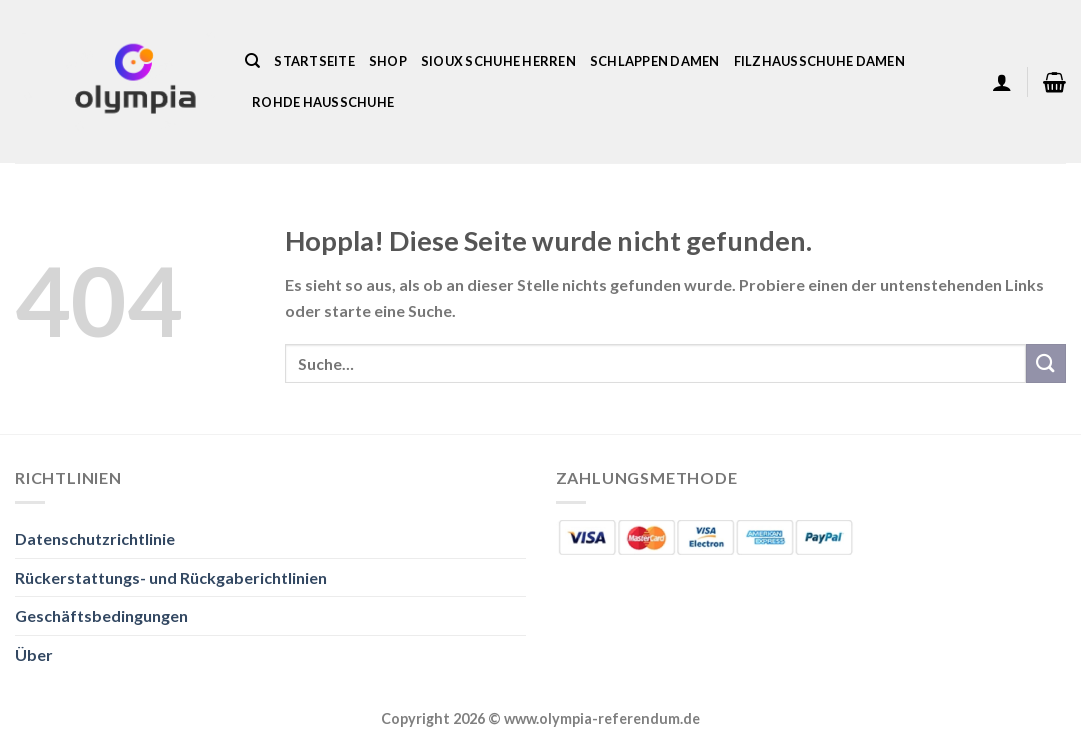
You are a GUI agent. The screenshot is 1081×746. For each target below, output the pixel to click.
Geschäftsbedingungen (101, 615)
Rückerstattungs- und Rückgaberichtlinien (171, 577)
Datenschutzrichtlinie (95, 538)
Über (34, 654)
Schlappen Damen (655, 61)
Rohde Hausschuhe (323, 102)
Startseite (314, 61)
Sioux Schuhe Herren (498, 61)
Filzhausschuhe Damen (819, 61)
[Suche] (252, 61)
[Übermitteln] (1046, 363)
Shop (388, 61)
